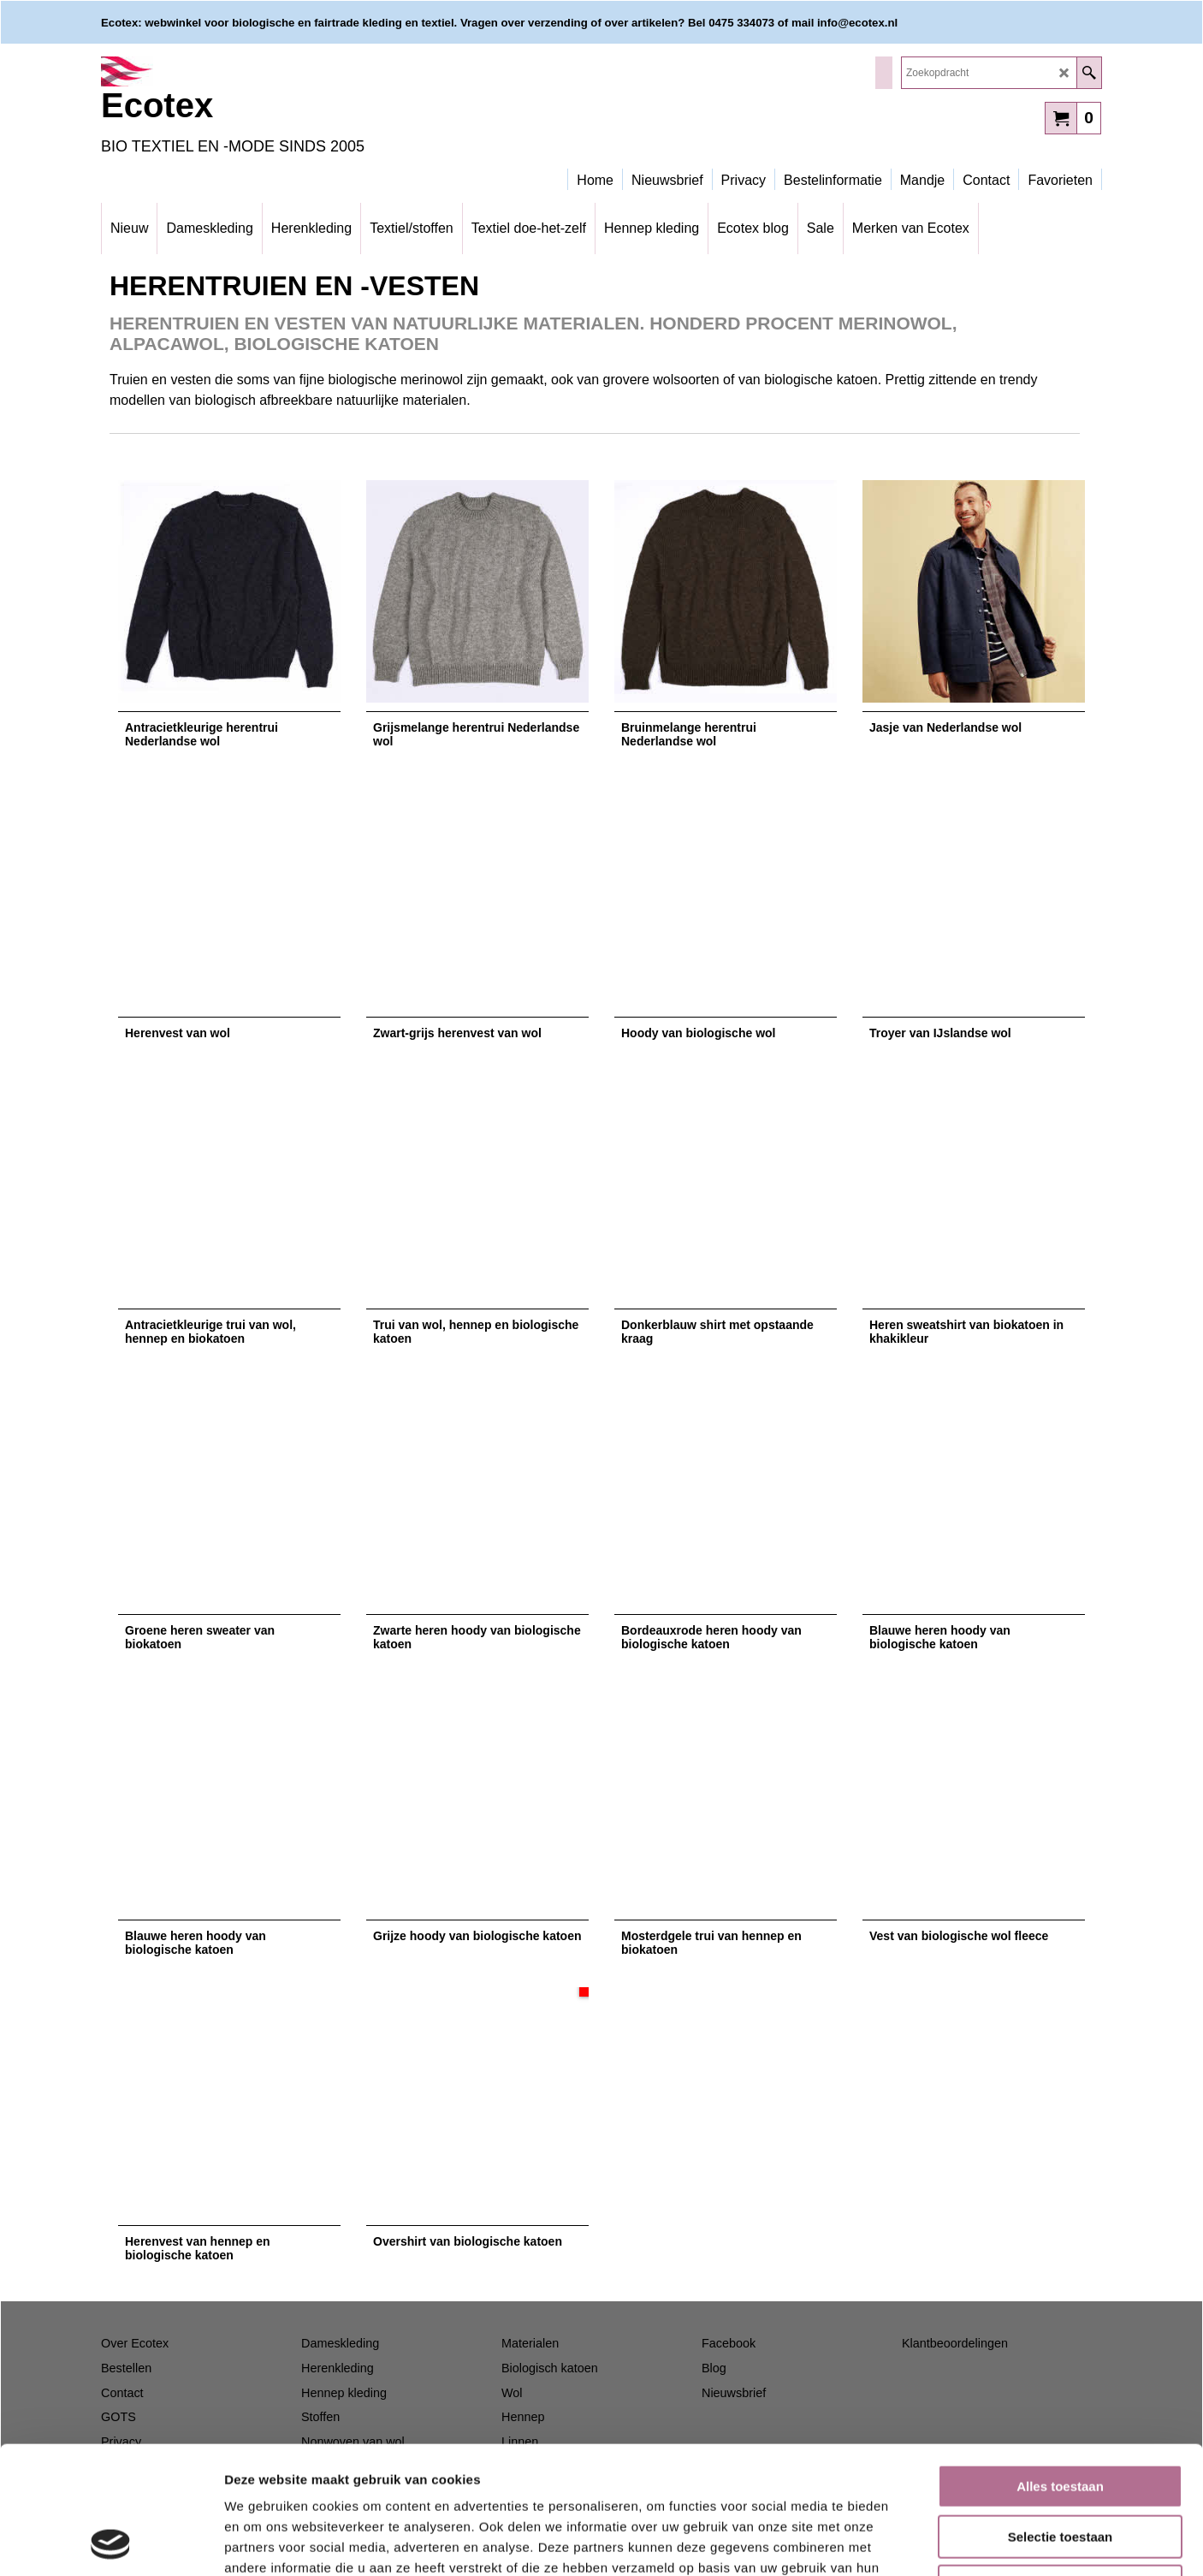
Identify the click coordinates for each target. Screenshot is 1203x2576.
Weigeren (1059, 2467)
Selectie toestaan (1060, 2417)
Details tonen (924, 2542)
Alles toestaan (1060, 2366)
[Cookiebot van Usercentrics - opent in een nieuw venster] (111, 2542)
